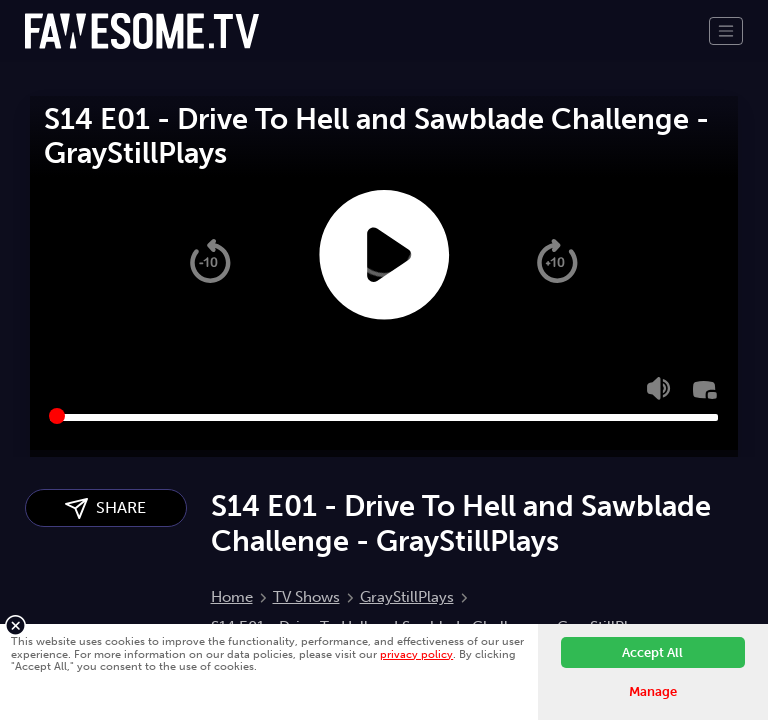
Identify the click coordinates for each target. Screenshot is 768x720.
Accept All (652, 652)
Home (232, 597)
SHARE (105, 508)
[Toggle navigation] (726, 31)
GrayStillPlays (407, 597)
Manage (653, 691)
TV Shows (306, 597)
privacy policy (416, 654)
